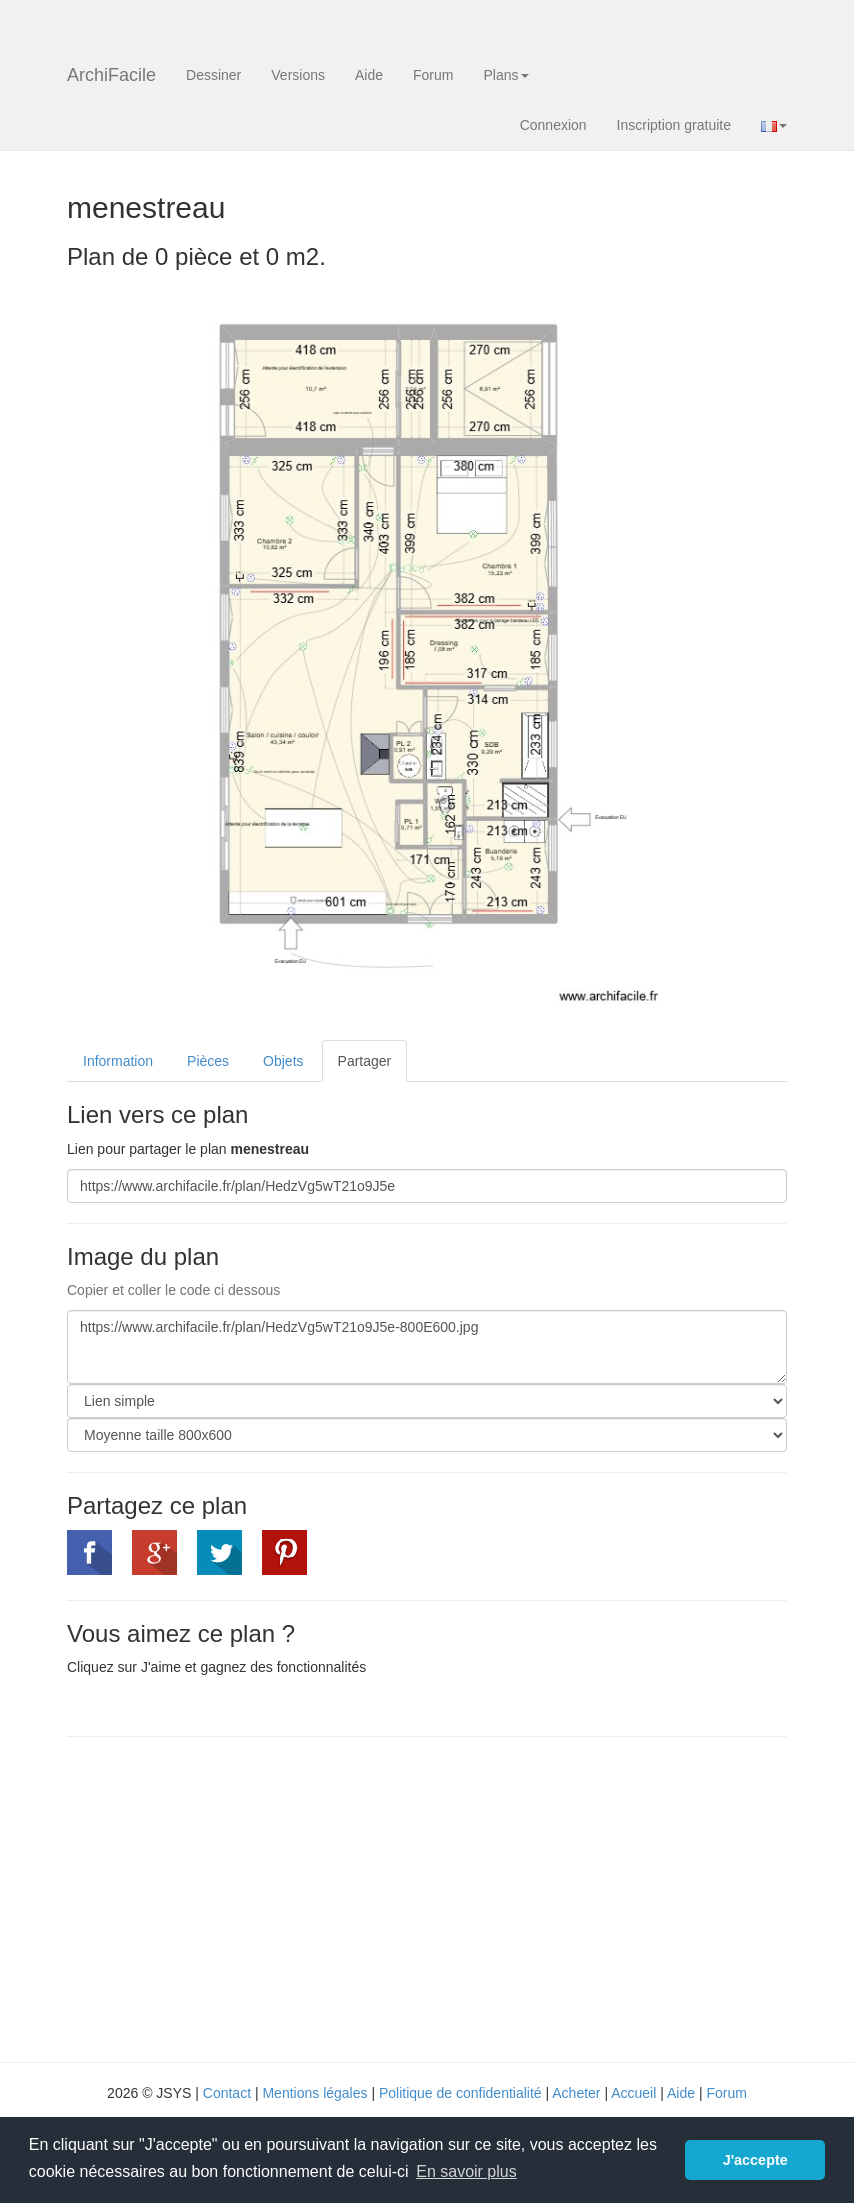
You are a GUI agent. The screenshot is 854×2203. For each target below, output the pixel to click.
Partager (365, 1061)
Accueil (633, 2093)
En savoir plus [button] (466, 2171)
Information (118, 1061)
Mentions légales (314, 2093)
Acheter (576, 2093)
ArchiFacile (111, 75)
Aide (369, 75)
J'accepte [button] (755, 2160)
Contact (227, 2093)
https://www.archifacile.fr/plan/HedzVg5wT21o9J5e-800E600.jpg (427, 1347)
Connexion (553, 125)
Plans (505, 75)
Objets (283, 1061)
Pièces (208, 1061)
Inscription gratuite (674, 125)
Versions (298, 75)
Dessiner (213, 75)
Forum (433, 75)
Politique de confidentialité (460, 2093)
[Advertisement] (235, 1897)
